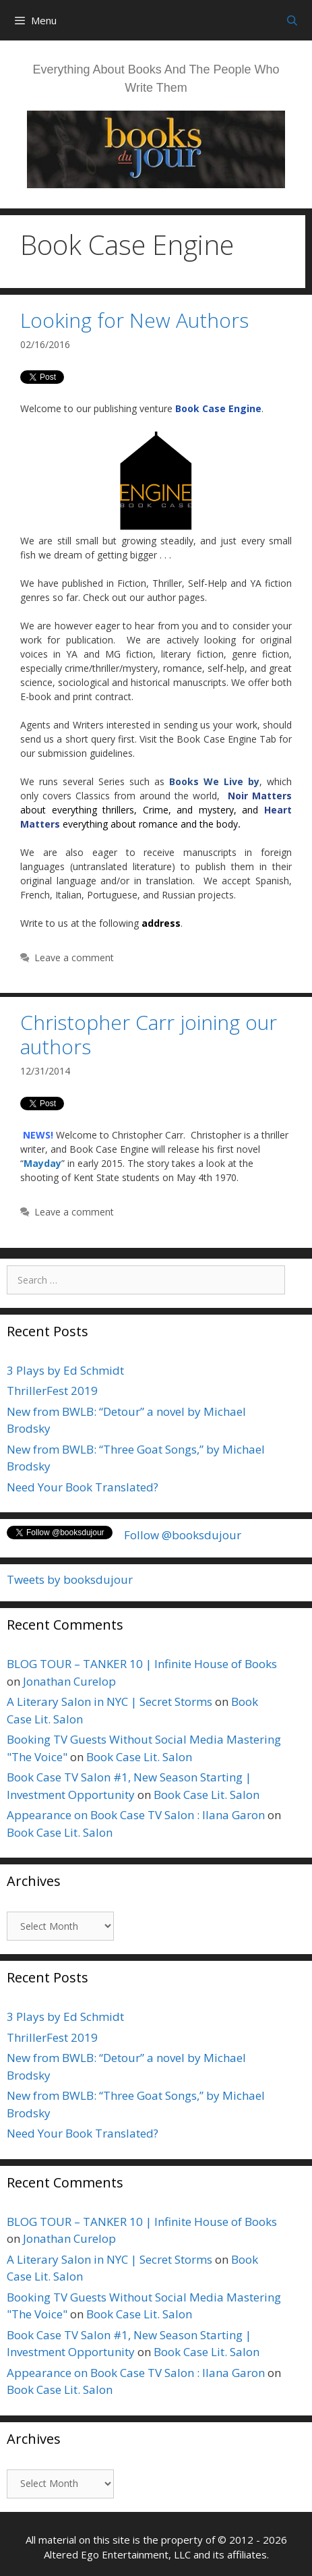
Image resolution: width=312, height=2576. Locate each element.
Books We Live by (214, 781)
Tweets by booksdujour (70, 1579)
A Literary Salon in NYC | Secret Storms (109, 1701)
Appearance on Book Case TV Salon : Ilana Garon (136, 1815)
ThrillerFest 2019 (52, 1390)
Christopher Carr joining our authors (148, 1034)
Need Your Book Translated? (82, 1487)
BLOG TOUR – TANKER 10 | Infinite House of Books (142, 1663)
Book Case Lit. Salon (139, 1757)
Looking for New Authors (134, 320)
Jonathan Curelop (69, 1681)
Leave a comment (74, 957)
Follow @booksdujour (182, 1535)
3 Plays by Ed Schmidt (65, 1370)
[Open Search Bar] (292, 20)
